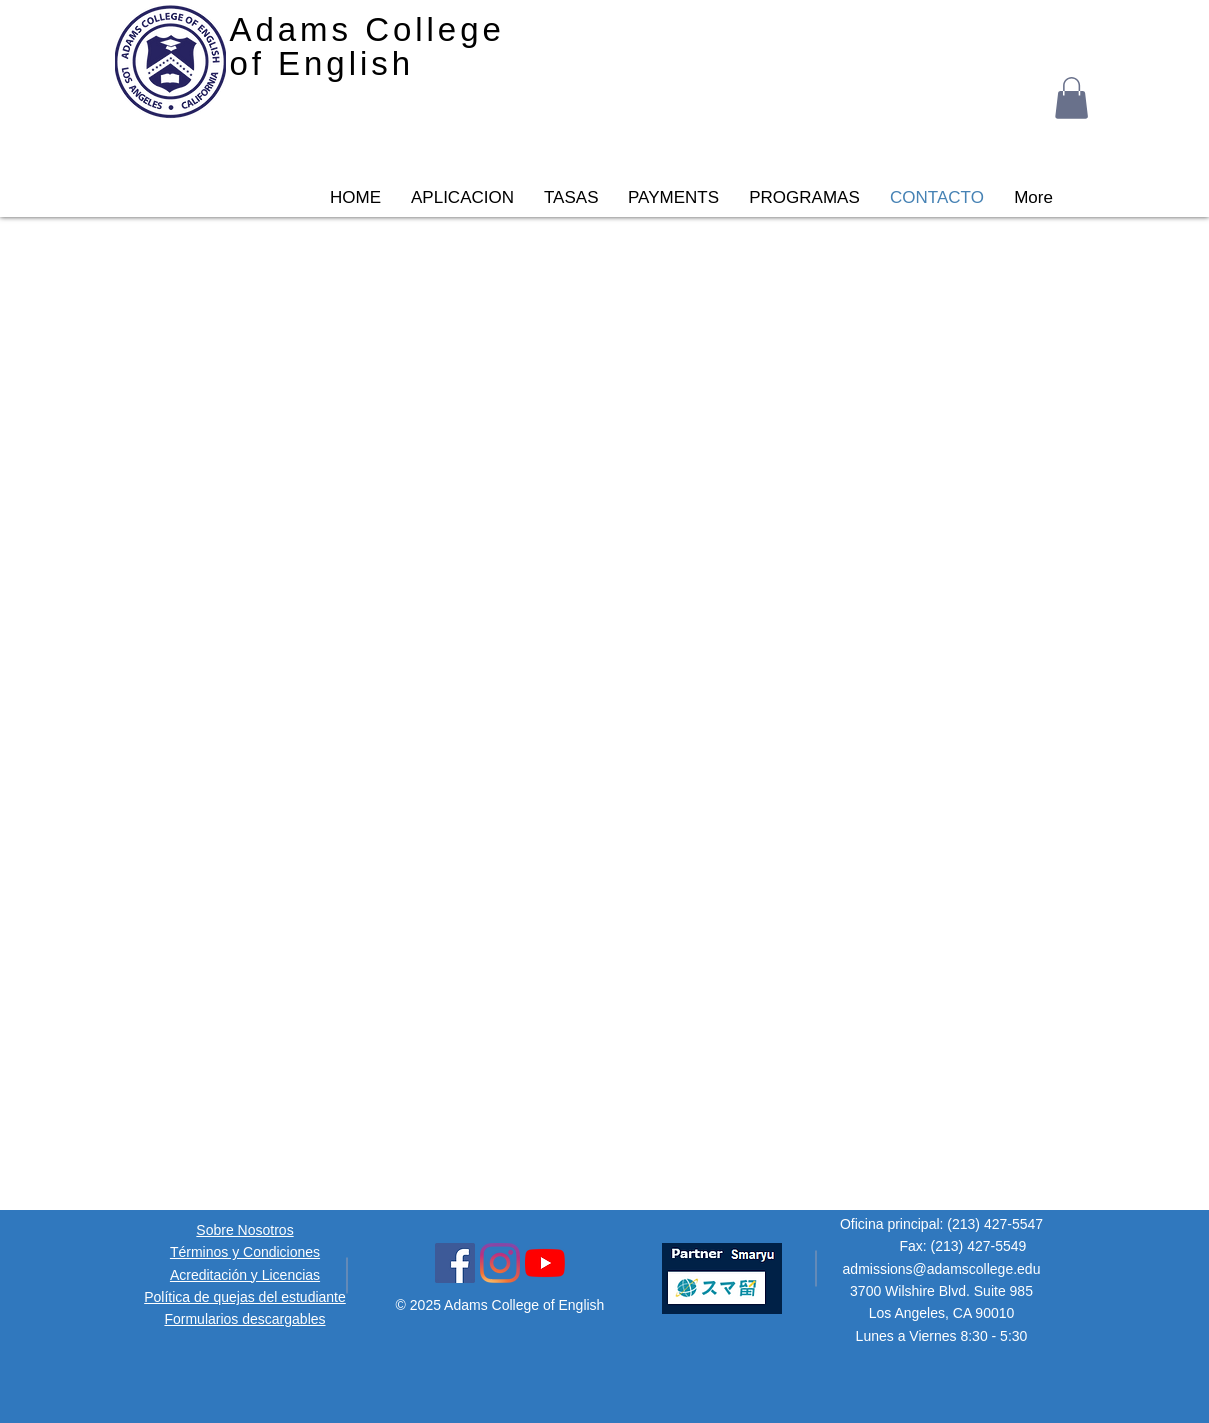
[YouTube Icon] (545, 1263)
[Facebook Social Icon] (455, 1263)
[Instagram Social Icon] (500, 1263)
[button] (1071, 98)
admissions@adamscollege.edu (942, 1269)
